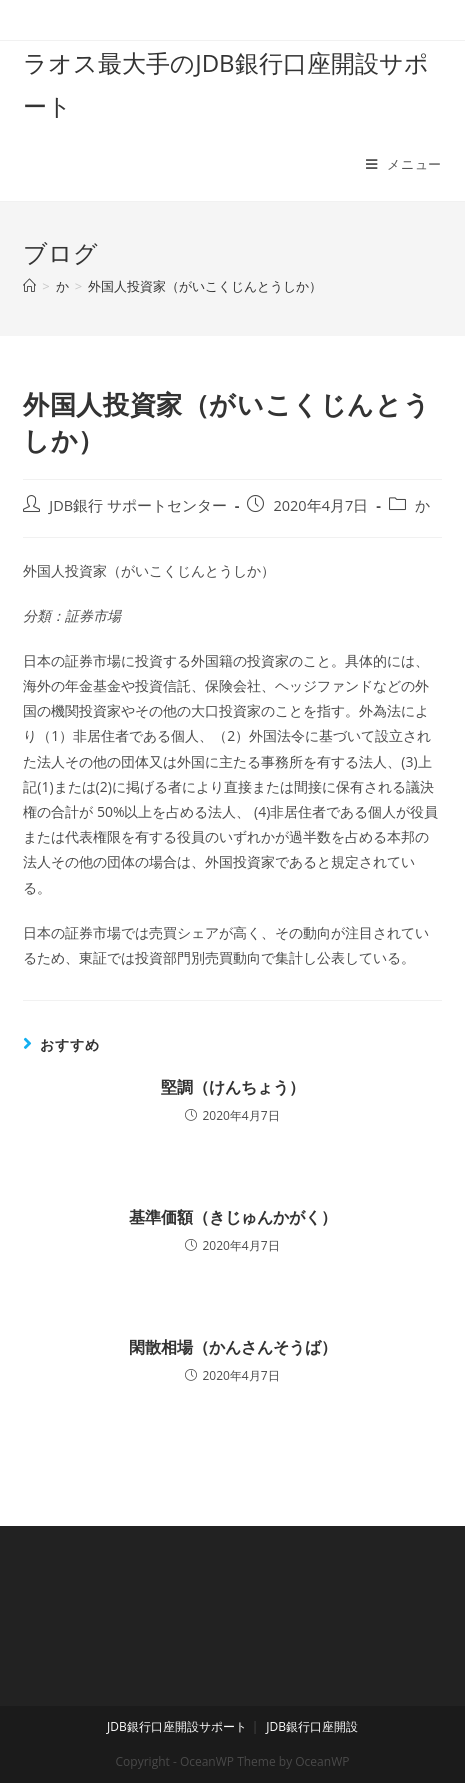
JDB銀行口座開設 (312, 1726)
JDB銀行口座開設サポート (177, 1726)
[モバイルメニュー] (404, 164)
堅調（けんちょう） (233, 1087)
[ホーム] (29, 286)
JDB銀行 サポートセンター (138, 505)
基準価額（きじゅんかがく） (233, 1217)
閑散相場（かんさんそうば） (233, 1347)
